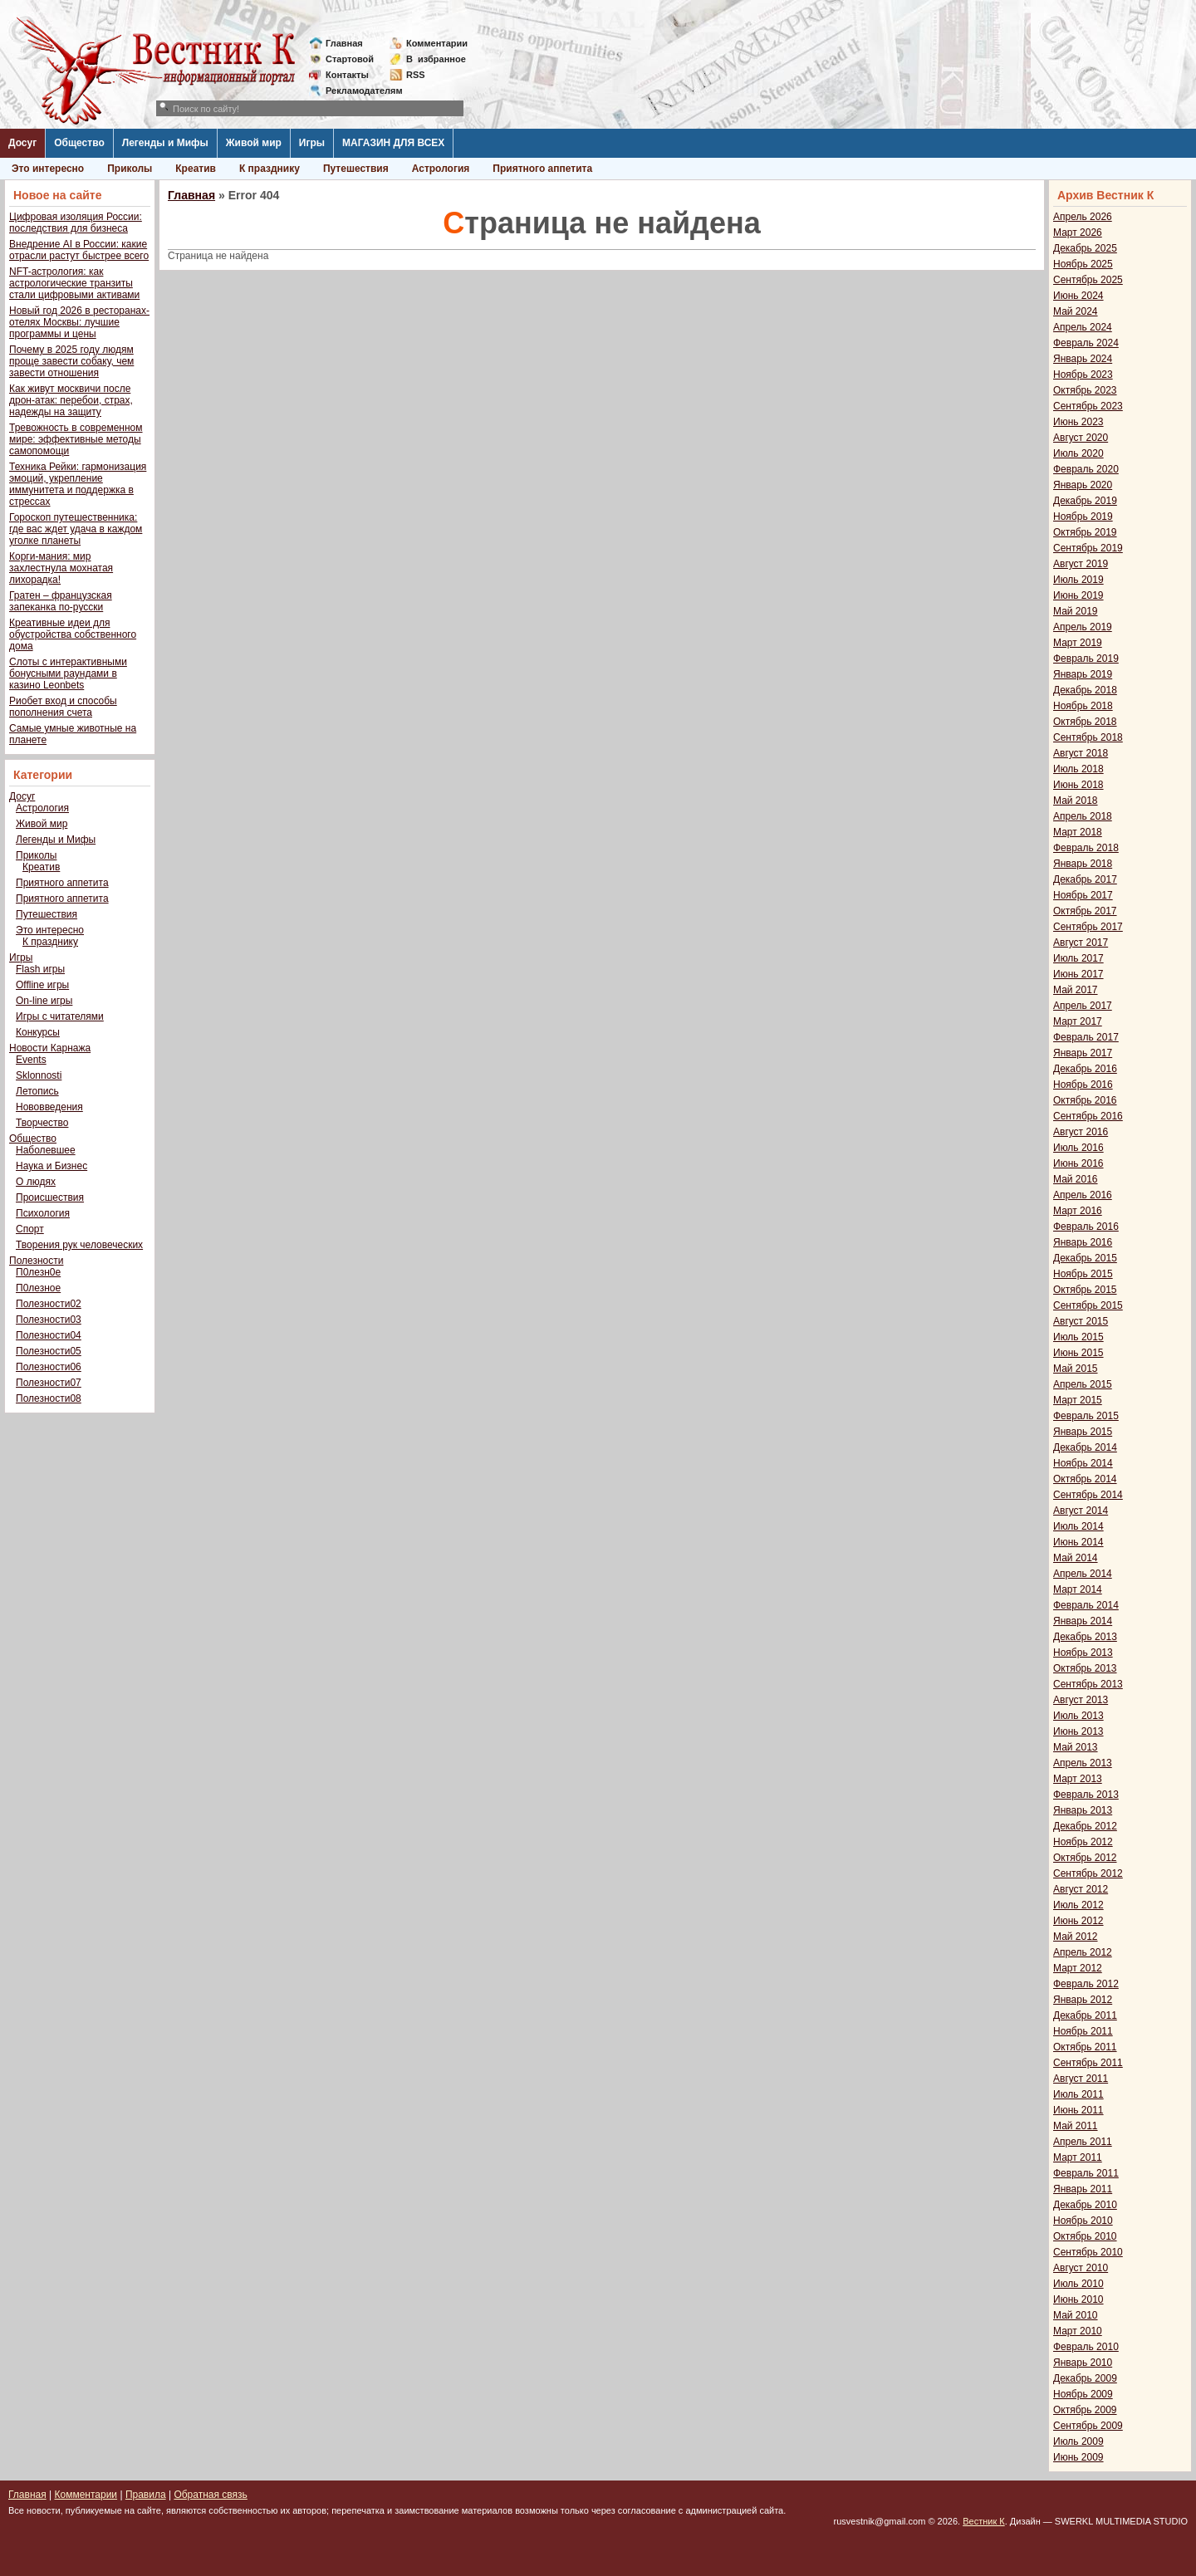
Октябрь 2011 (1085, 2047)
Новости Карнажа (50, 1048)
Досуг (22, 143)
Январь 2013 (1082, 1810)
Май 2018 (1075, 800)
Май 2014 (1075, 1558)
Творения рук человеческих (79, 1245)
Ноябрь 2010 (1083, 2220)
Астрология (441, 168)
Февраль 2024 (1086, 343)
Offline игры (42, 985)
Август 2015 (1080, 1321)
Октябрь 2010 (1085, 2236)
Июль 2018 (1078, 769)
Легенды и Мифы (165, 143)
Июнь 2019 (1078, 595)
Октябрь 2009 (1085, 2410)
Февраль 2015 (1086, 1416)
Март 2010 (1077, 2331)
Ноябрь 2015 (1083, 1274)
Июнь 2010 (1078, 2299)
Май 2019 (1075, 611)
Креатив (195, 168)
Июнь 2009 (1078, 2457)
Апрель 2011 (1082, 2141)
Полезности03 (48, 1319)
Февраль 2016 (1086, 1226)
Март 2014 (1077, 1589)
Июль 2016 (1078, 1147)
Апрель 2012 (1082, 1952)
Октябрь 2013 (1085, 1668)
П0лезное (38, 1288)
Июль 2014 (1078, 1526)
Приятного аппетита (542, 168)
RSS (415, 75)
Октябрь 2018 (1085, 721)
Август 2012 (1080, 1889)
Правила (145, 2494)
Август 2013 (1080, 1700)
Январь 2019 (1082, 674)
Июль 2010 (1078, 2284)
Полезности (36, 1260)
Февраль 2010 (1086, 2347)
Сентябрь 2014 (1088, 1495)
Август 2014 (1080, 1510)
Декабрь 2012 (1085, 1826)
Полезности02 (48, 1304)
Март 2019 (1077, 643)
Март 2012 (1077, 1968)
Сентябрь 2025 (1088, 280)
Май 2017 (1075, 990)
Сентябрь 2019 (1088, 548)
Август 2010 (1080, 2268)
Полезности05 (48, 1351)
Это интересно (48, 168)
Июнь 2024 (1078, 295)
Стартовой (350, 59)
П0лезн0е (38, 1272)
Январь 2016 (1082, 1242)
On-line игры (44, 1000)
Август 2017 (1080, 942)
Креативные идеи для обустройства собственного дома (72, 634)
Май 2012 (1075, 1936)
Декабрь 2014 (1085, 1447)
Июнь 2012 (1078, 1921)
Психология (43, 1213)
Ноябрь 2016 (1083, 1084)
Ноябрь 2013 (1083, 1652)
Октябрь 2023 (1085, 390)
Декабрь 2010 (1085, 2205)
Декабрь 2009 (1085, 2378)
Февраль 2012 (1086, 1984)
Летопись (37, 1091)
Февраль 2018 (1086, 848)
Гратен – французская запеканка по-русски (60, 601)
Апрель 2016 (1082, 1195)
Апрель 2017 (1082, 1005)
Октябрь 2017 (1085, 911)
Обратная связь (210, 2494)
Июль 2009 (1078, 2441)
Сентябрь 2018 (1088, 737)
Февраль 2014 (1086, 1605)
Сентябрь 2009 (1088, 2426)
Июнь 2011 (1078, 2110)
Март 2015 (1077, 1400)
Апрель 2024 (1082, 327)
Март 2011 (1077, 2157)
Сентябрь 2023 (1088, 406)
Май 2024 (1075, 311)
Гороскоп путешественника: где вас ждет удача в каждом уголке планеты (75, 529)
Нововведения (49, 1107)
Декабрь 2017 (1085, 879)
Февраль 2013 (1086, 1794)
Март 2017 (1077, 1021)
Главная (344, 43)
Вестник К (984, 2521)
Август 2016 (1080, 1132)
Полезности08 (48, 1398)
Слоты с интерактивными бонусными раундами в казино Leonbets (68, 673)
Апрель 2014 (1082, 1573)
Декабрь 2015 (1085, 1258)
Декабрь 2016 (1085, 1069)
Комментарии (437, 43)
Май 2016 (1075, 1179)
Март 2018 (1077, 832)
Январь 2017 (1082, 1053)
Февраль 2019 (1086, 658)
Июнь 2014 (1078, 1542)
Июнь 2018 (1078, 785)
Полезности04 (48, 1335)
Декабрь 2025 (1085, 248)
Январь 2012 (1082, 1999)
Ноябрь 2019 (1083, 516)
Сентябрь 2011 (1088, 2063)
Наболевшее (46, 1150)
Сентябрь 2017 (1088, 927)
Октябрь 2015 (1085, 1289)
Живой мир (254, 143)
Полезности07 (48, 1382)
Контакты (347, 75)
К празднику (269, 168)
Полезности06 (48, 1367)
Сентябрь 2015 (1088, 1305)
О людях (36, 1182)
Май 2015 (1075, 1368)
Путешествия (356, 168)
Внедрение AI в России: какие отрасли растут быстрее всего (79, 250)
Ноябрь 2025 (1083, 264)
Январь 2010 (1082, 2362)
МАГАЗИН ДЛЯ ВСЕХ (393, 143)
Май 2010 (1075, 2315)
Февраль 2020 (1086, 469)
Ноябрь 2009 (1083, 2394)
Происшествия (50, 1197)
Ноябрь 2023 (1083, 374)
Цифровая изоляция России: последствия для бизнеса (75, 222)
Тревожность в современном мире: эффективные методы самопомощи (76, 439)
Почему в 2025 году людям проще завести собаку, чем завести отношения (71, 361)
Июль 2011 (1078, 2094)
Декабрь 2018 (1085, 690)
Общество (79, 143)
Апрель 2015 (1082, 1384)
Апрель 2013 (1082, 1763)
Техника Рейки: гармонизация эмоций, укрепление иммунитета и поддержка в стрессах (77, 484)
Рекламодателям (358, 90)
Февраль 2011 (1086, 2173)
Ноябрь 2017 (1083, 895)
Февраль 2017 (1086, 1037)
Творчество (42, 1123)
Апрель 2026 (1082, 217)
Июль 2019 (1078, 579)
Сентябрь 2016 (1088, 1116)
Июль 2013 (1078, 1715)
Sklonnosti (38, 1075)
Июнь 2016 (1078, 1163)
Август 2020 (1080, 437)
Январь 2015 (1082, 1431)
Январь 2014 (1082, 1621)
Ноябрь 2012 (1083, 1842)
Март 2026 (1077, 232)
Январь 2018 (1082, 863)
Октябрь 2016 (1085, 1100)
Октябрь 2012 (1085, 1857)
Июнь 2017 (1078, 974)
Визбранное (436, 59)
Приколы (129, 168)
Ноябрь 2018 (1083, 706)
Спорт (30, 1229)
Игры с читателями (60, 1016)
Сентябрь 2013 (1088, 1684)
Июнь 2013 (1078, 1731)
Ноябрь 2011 (1083, 2031)
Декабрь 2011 (1085, 2015)
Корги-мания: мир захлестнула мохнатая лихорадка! (61, 568)
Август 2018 (1080, 753)
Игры (312, 143)
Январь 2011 (1082, 2189)
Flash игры (40, 969)
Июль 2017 (1078, 958)
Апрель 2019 (1082, 627)
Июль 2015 (1078, 1337)
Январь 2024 (1082, 359)
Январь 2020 (1082, 485)
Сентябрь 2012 (1088, 1873)
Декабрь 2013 (1085, 1637)
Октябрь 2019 (1085, 532)
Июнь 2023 (1078, 422)
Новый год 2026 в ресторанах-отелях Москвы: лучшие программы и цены (79, 322)
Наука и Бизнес (51, 1166)
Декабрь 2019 (1085, 501)
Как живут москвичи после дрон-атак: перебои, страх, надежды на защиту (71, 400)
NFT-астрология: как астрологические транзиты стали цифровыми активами (74, 283)
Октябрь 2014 (1085, 1479)
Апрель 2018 (1082, 816)
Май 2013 (1075, 1747)
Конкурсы (38, 1032)
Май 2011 (1075, 2126)
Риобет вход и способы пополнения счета (63, 706)
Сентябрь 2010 (1088, 2252)
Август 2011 (1080, 2078)
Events (31, 1059)
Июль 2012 (1078, 1905)
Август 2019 (1080, 564)
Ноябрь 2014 (1083, 1463)
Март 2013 (1077, 1779)
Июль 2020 (1078, 453)
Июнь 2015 (1078, 1353)
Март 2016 (1077, 1211)
